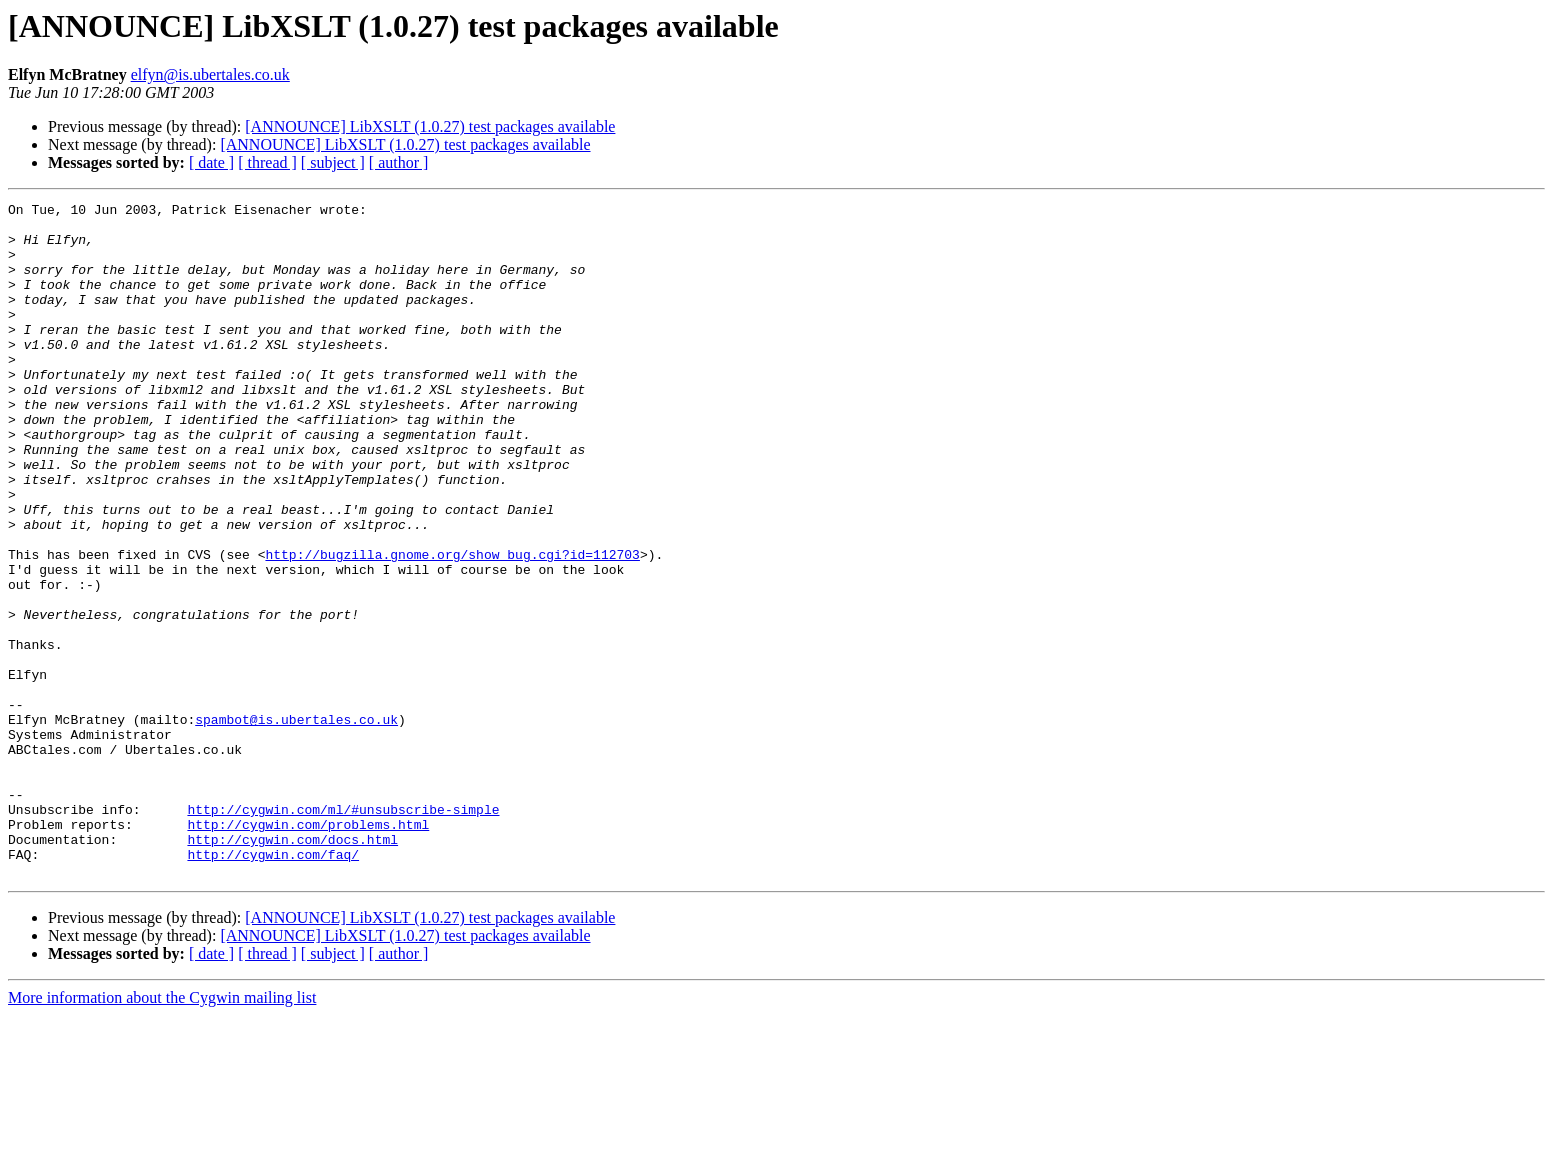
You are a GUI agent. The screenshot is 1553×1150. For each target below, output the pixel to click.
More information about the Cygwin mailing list (162, 1132)
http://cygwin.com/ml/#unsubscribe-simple (343, 932)
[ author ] (399, 162)
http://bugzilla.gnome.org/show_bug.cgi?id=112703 (452, 626)
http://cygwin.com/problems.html (308, 950)
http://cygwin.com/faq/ (273, 986)
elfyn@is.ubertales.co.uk (210, 74)
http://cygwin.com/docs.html (292, 968)
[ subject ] (333, 162)
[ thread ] (267, 162)
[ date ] (211, 162)
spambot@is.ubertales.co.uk (296, 824)
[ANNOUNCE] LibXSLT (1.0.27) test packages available (430, 126)
